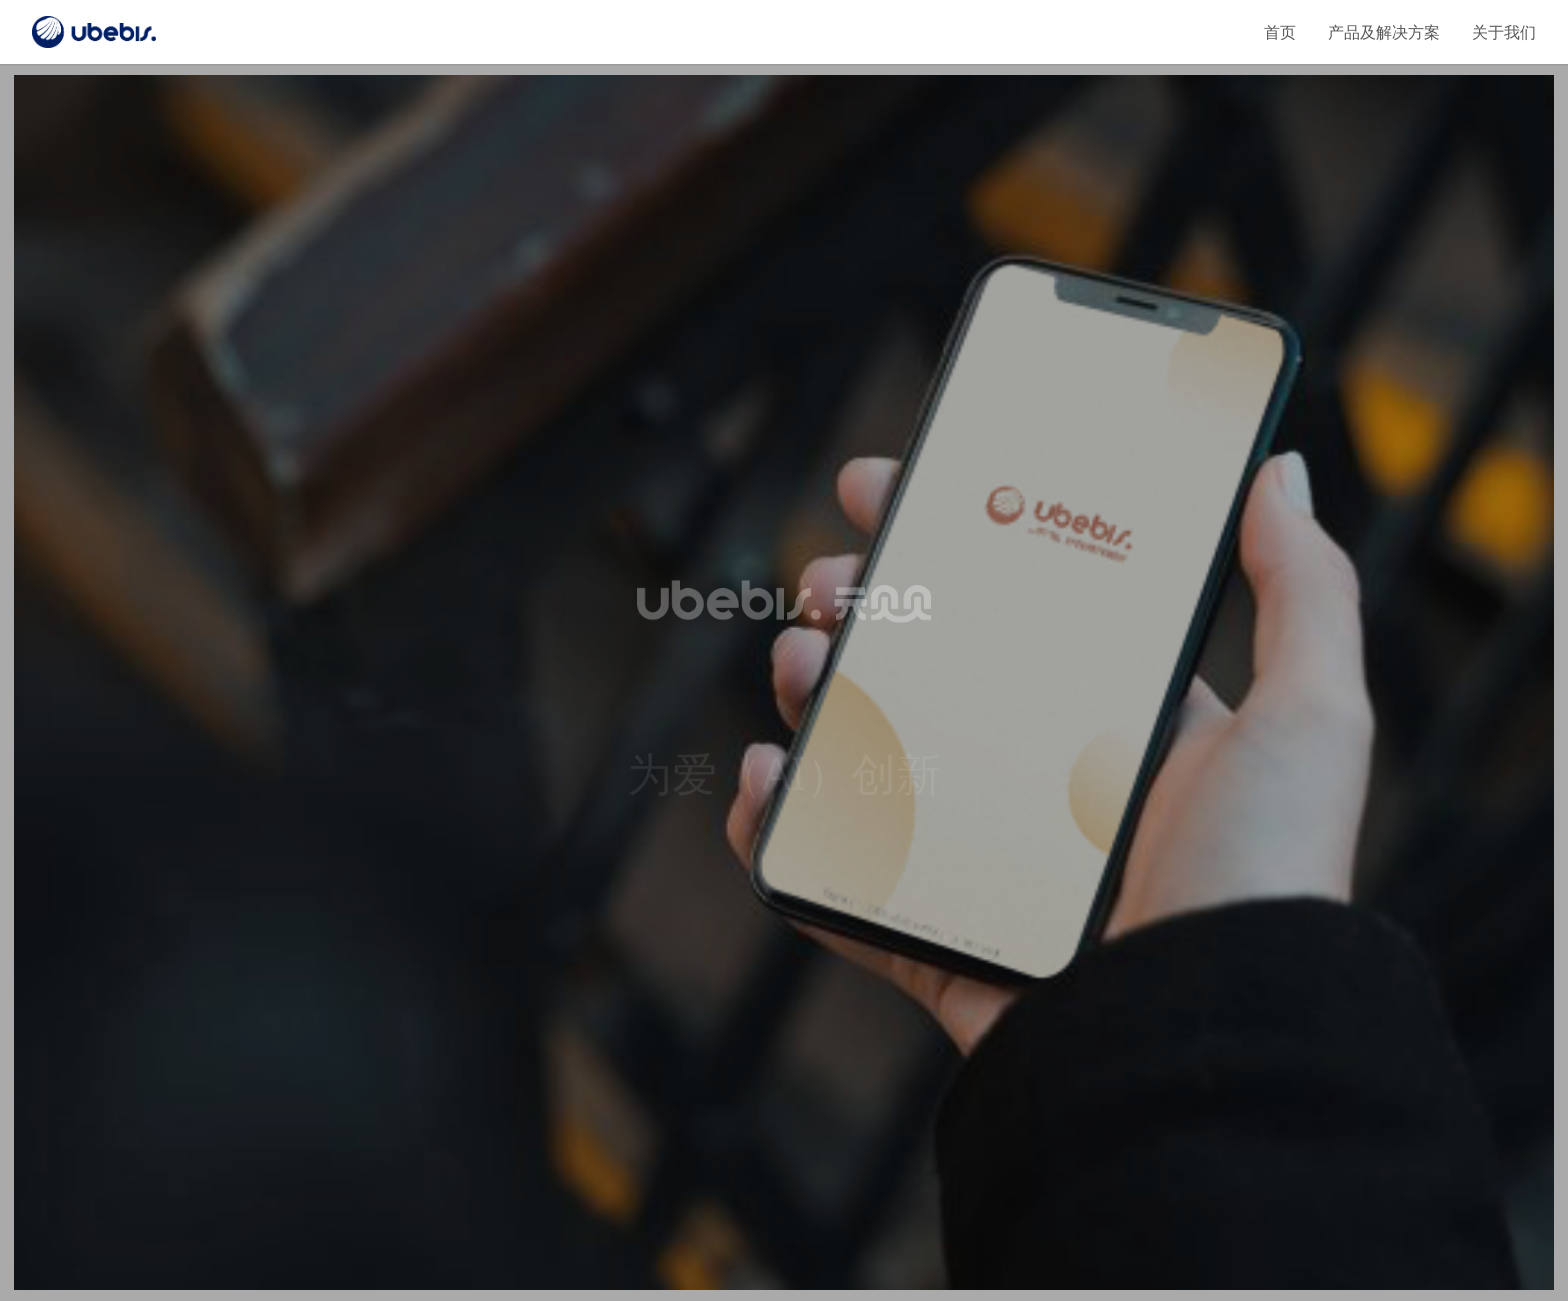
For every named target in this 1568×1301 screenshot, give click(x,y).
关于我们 (1504, 32)
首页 (1280, 32)
